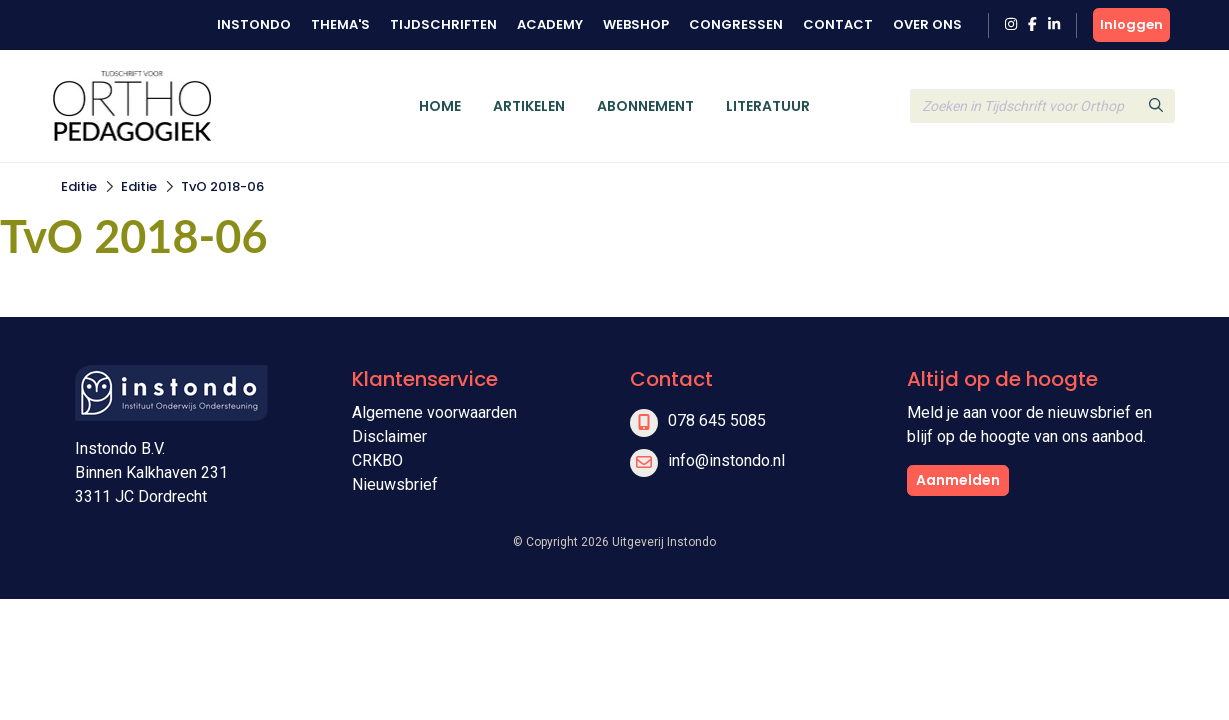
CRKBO (377, 460)
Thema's (340, 24)
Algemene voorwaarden (434, 412)
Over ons (927, 24)
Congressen (736, 24)
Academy (550, 24)
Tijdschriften (443, 24)
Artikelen (529, 106)
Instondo (254, 24)
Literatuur (768, 106)
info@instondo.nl (726, 460)
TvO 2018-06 (222, 186)
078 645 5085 (717, 420)
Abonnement (645, 106)
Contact (838, 24)
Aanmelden (958, 480)
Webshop (636, 24)
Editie (79, 186)
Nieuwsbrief (395, 484)
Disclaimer (389, 436)
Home (440, 106)
